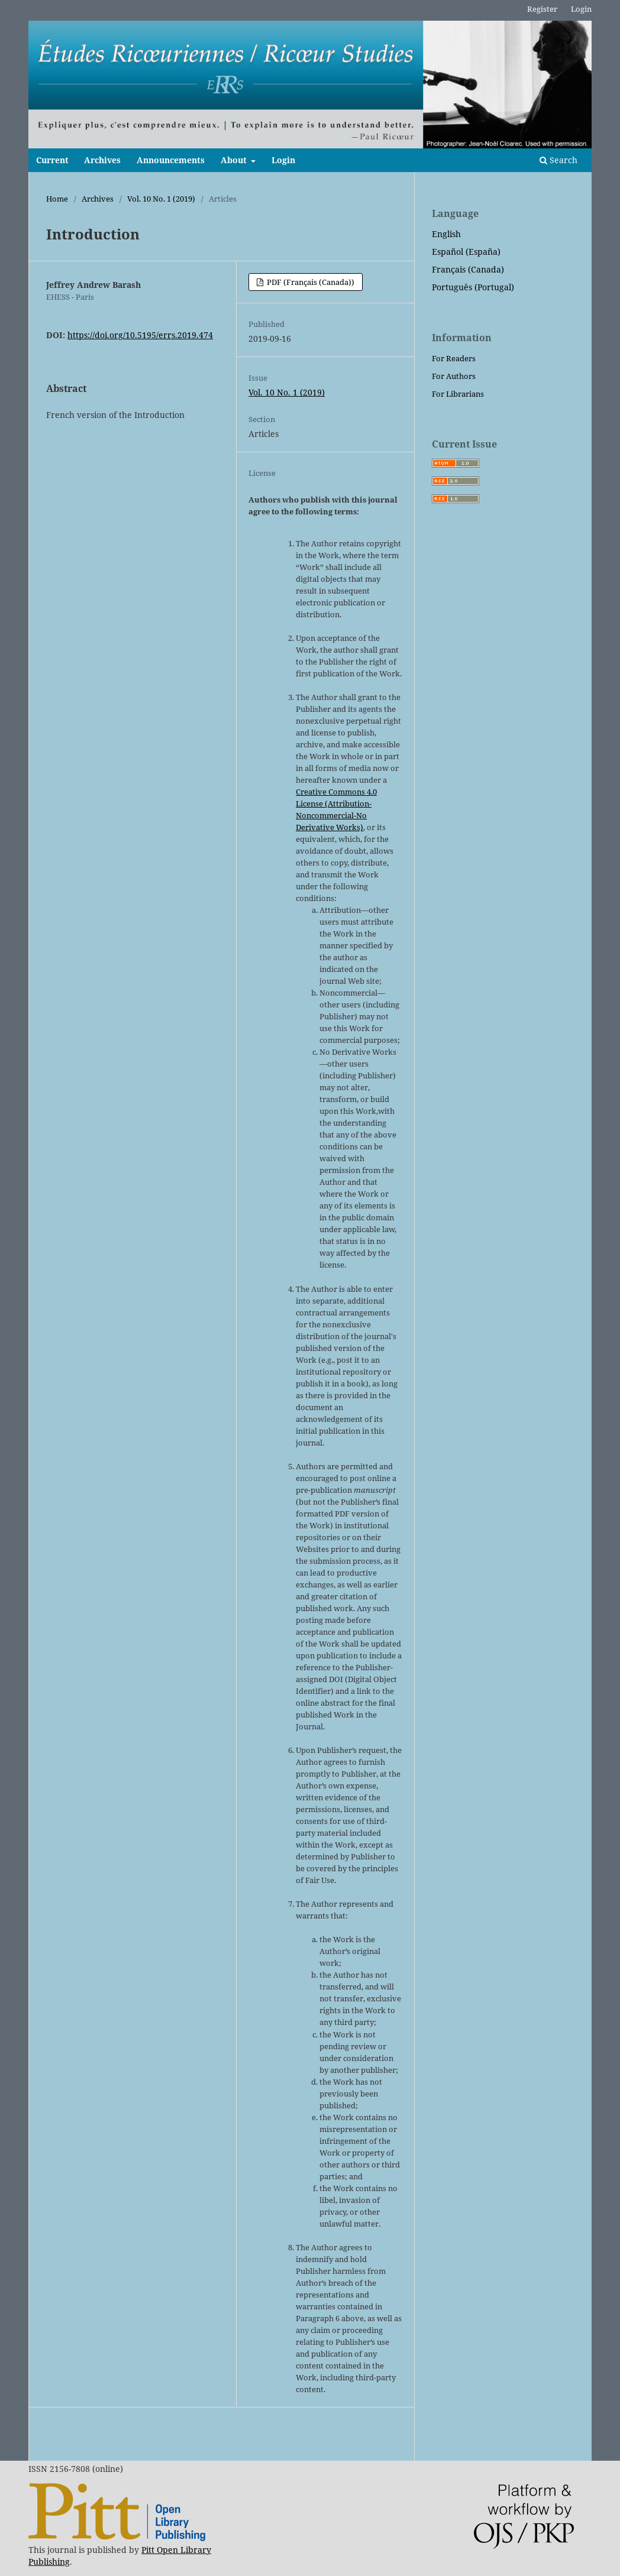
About (235, 160)
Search (558, 160)
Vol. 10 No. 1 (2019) (161, 198)
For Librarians (458, 393)
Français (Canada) (468, 269)
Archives (102, 160)
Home (57, 198)
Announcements (171, 160)
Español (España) (466, 251)
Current (52, 160)
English (446, 233)
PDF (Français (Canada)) (309, 282)
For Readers (454, 358)
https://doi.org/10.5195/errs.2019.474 (140, 335)
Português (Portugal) (473, 287)
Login (283, 160)
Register (542, 9)
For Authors (454, 376)
